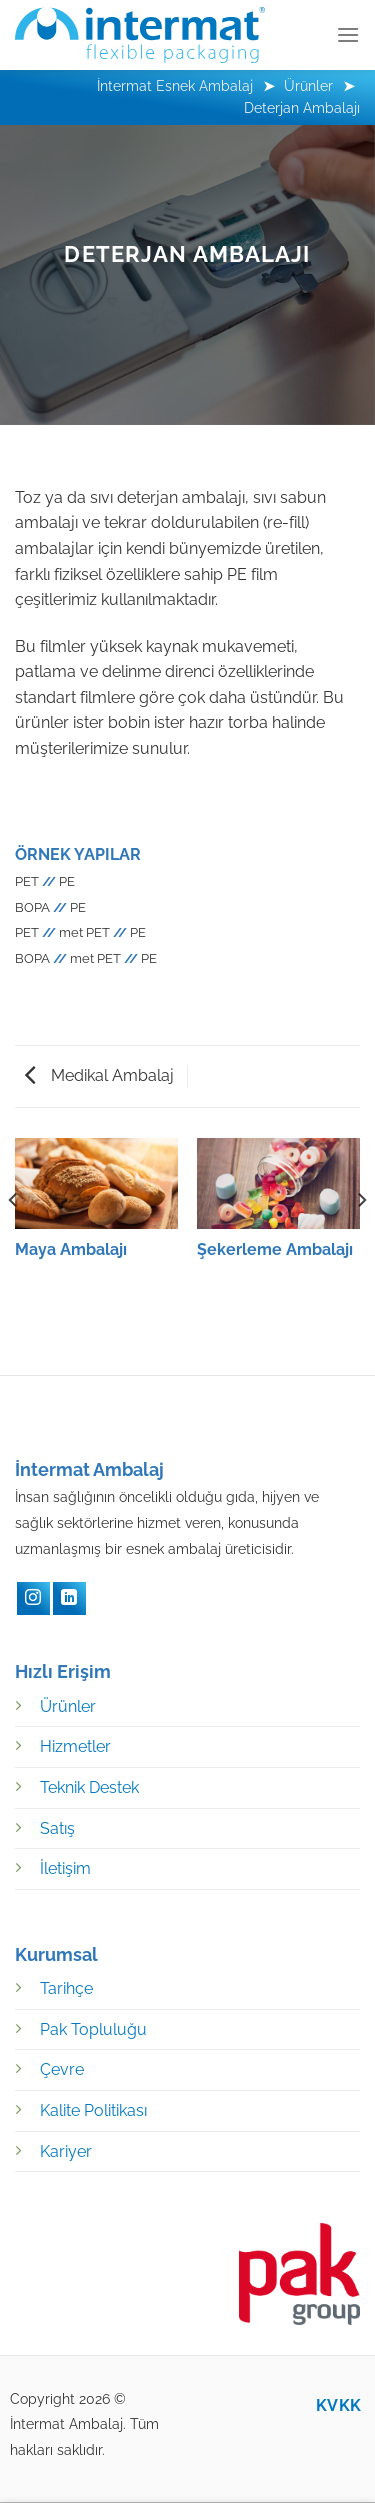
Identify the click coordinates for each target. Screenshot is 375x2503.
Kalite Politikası (93, 2110)
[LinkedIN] (69, 1598)
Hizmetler (75, 1746)
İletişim (65, 1868)
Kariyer (66, 2151)
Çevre (62, 2069)
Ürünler (68, 1706)
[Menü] (348, 34)
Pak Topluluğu (93, 2029)
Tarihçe (66, 1988)
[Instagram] (33, 1598)
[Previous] (14, 1240)
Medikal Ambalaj (99, 1075)
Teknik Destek (89, 1787)
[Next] (361, 1240)
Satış (57, 1828)
